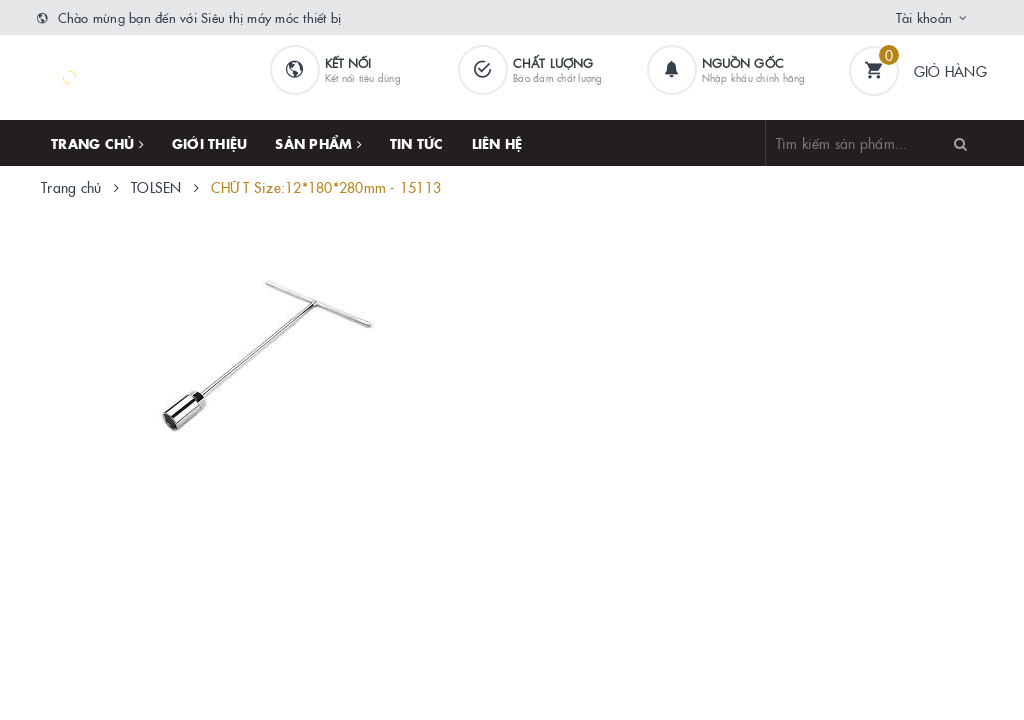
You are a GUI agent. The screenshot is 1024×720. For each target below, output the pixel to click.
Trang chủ (97, 143)
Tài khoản (924, 17)
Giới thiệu (210, 143)
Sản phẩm (318, 143)
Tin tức (417, 143)
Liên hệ (497, 143)
